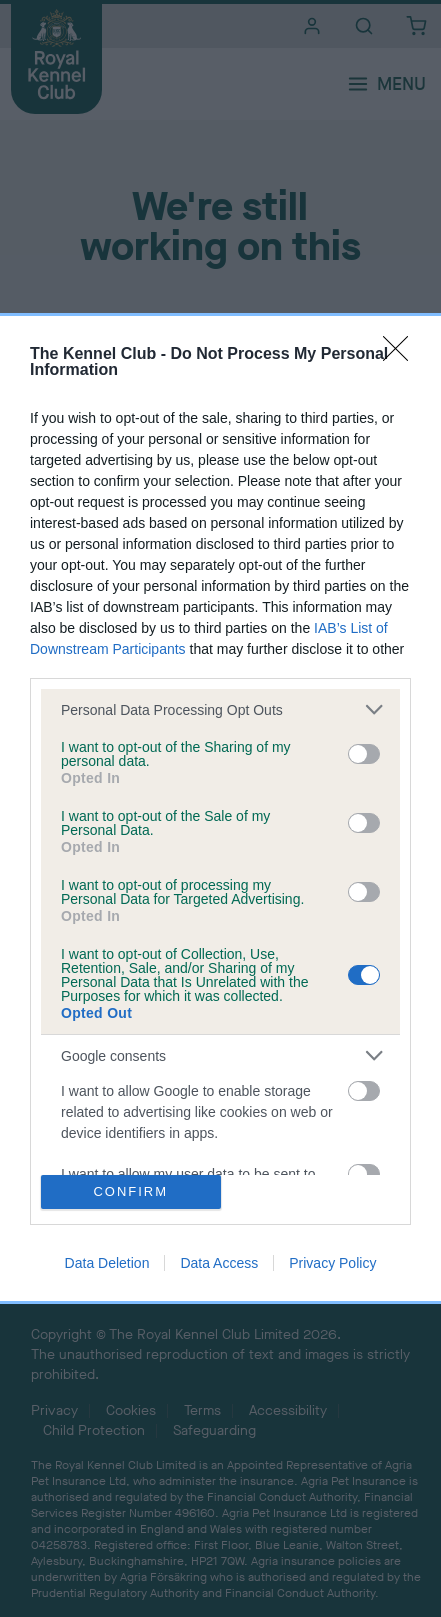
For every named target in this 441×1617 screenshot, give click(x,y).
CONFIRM (130, 1191)
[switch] (364, 754)
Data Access (219, 1263)
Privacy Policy (332, 1263)
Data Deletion (107, 1263)
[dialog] (220, 808)
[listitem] (220, 709)
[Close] (402, 355)
